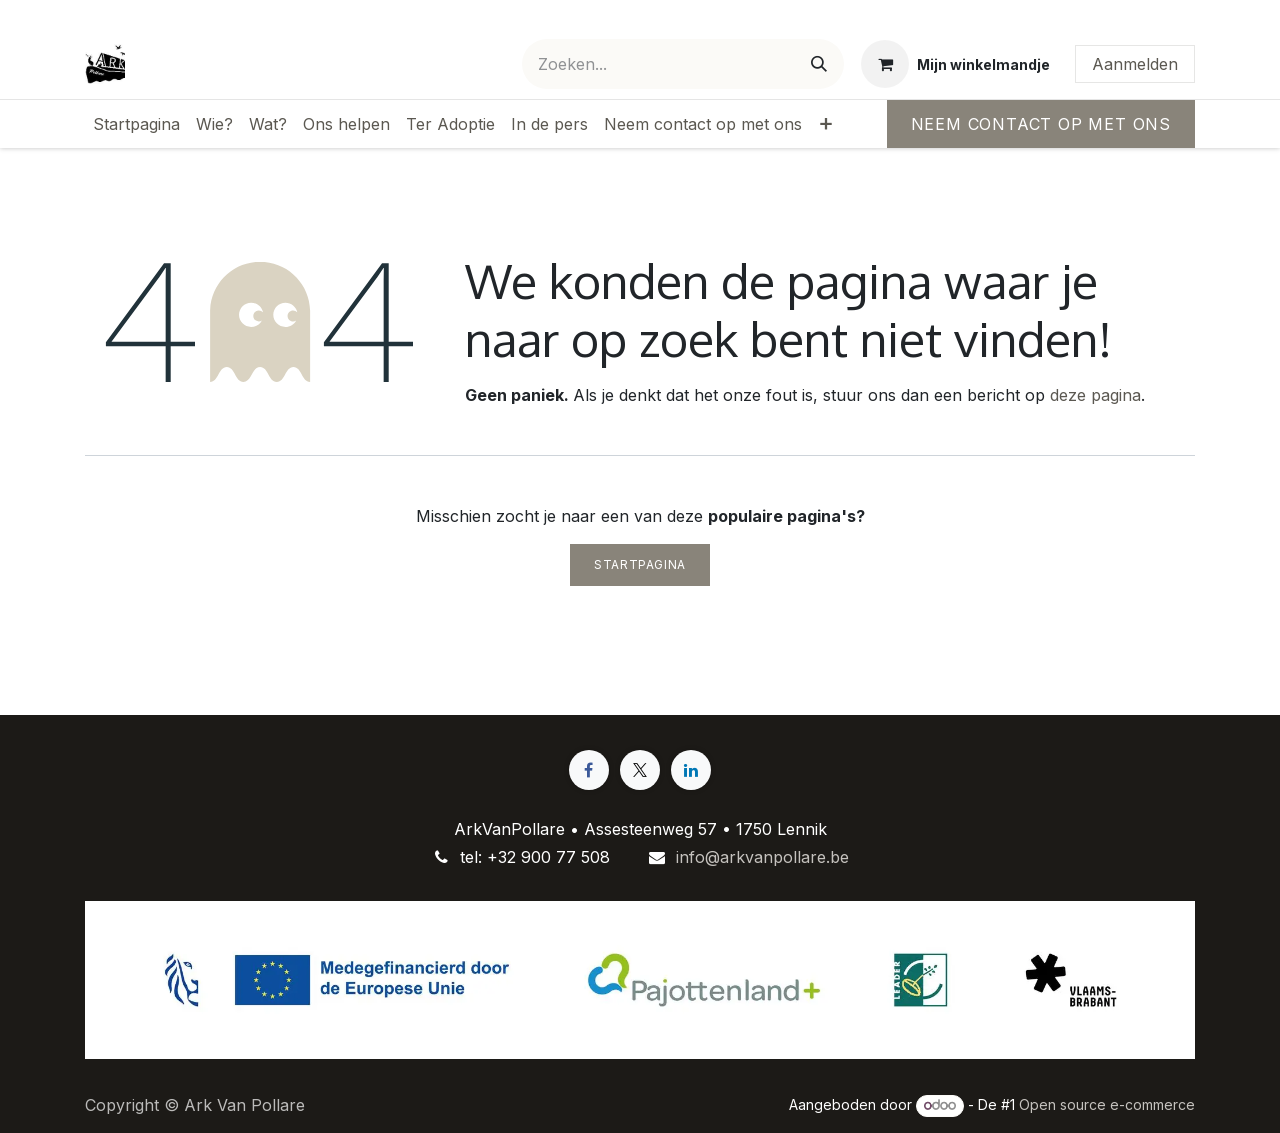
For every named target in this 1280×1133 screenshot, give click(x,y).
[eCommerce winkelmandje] (955, 64)
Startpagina (640, 564)
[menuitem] (136, 124)
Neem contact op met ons (1041, 124)
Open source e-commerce (1107, 1104)
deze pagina (1095, 395)
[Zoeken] (819, 64)
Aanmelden (1135, 64)
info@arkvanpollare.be (762, 857)
